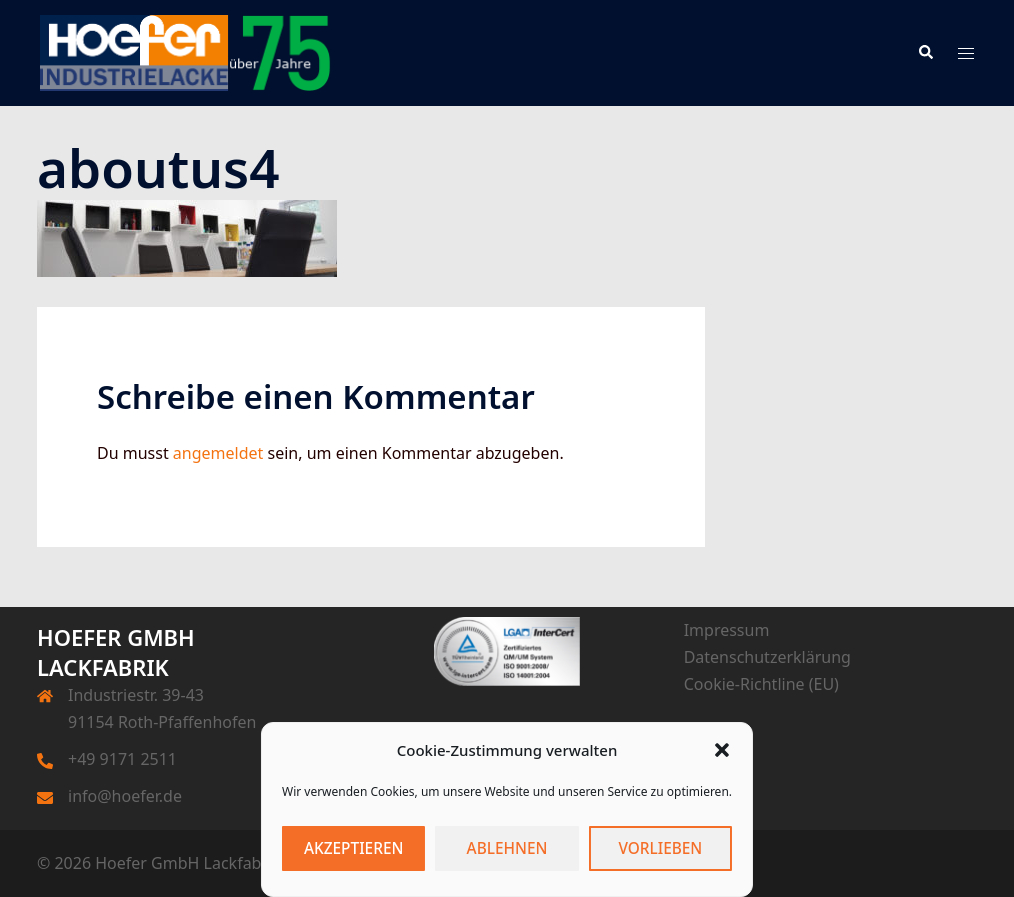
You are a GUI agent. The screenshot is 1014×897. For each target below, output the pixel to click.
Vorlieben (660, 849)
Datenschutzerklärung (767, 657)
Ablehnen (507, 849)
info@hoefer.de (125, 796)
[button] (722, 750)
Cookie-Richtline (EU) (761, 684)
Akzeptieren (353, 849)
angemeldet (218, 453)
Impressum (727, 630)
